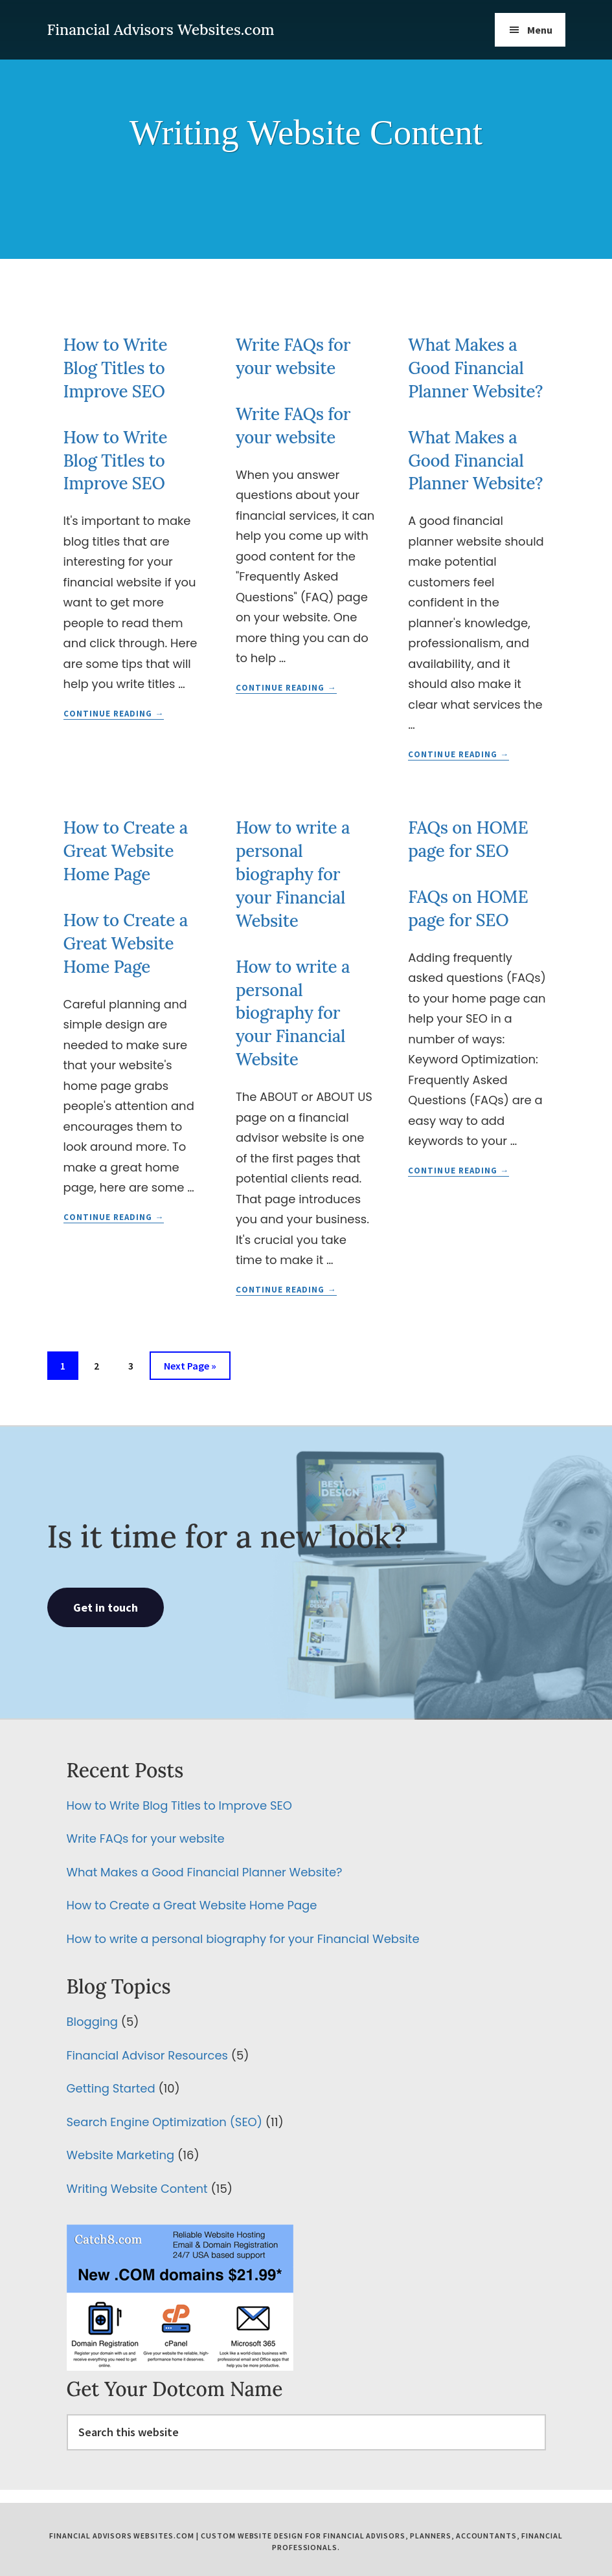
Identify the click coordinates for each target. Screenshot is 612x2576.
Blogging (92, 2022)
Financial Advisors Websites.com (161, 29)
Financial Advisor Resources (147, 2055)
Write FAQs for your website (146, 1838)
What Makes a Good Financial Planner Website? (475, 368)
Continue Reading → (113, 714)
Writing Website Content (137, 2189)
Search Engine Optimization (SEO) (164, 2122)
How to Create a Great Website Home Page (125, 851)
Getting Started (111, 2088)
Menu (539, 29)
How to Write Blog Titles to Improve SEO (115, 368)
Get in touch (105, 1607)
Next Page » (189, 1368)
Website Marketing (121, 2155)
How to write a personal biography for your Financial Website (293, 874)
